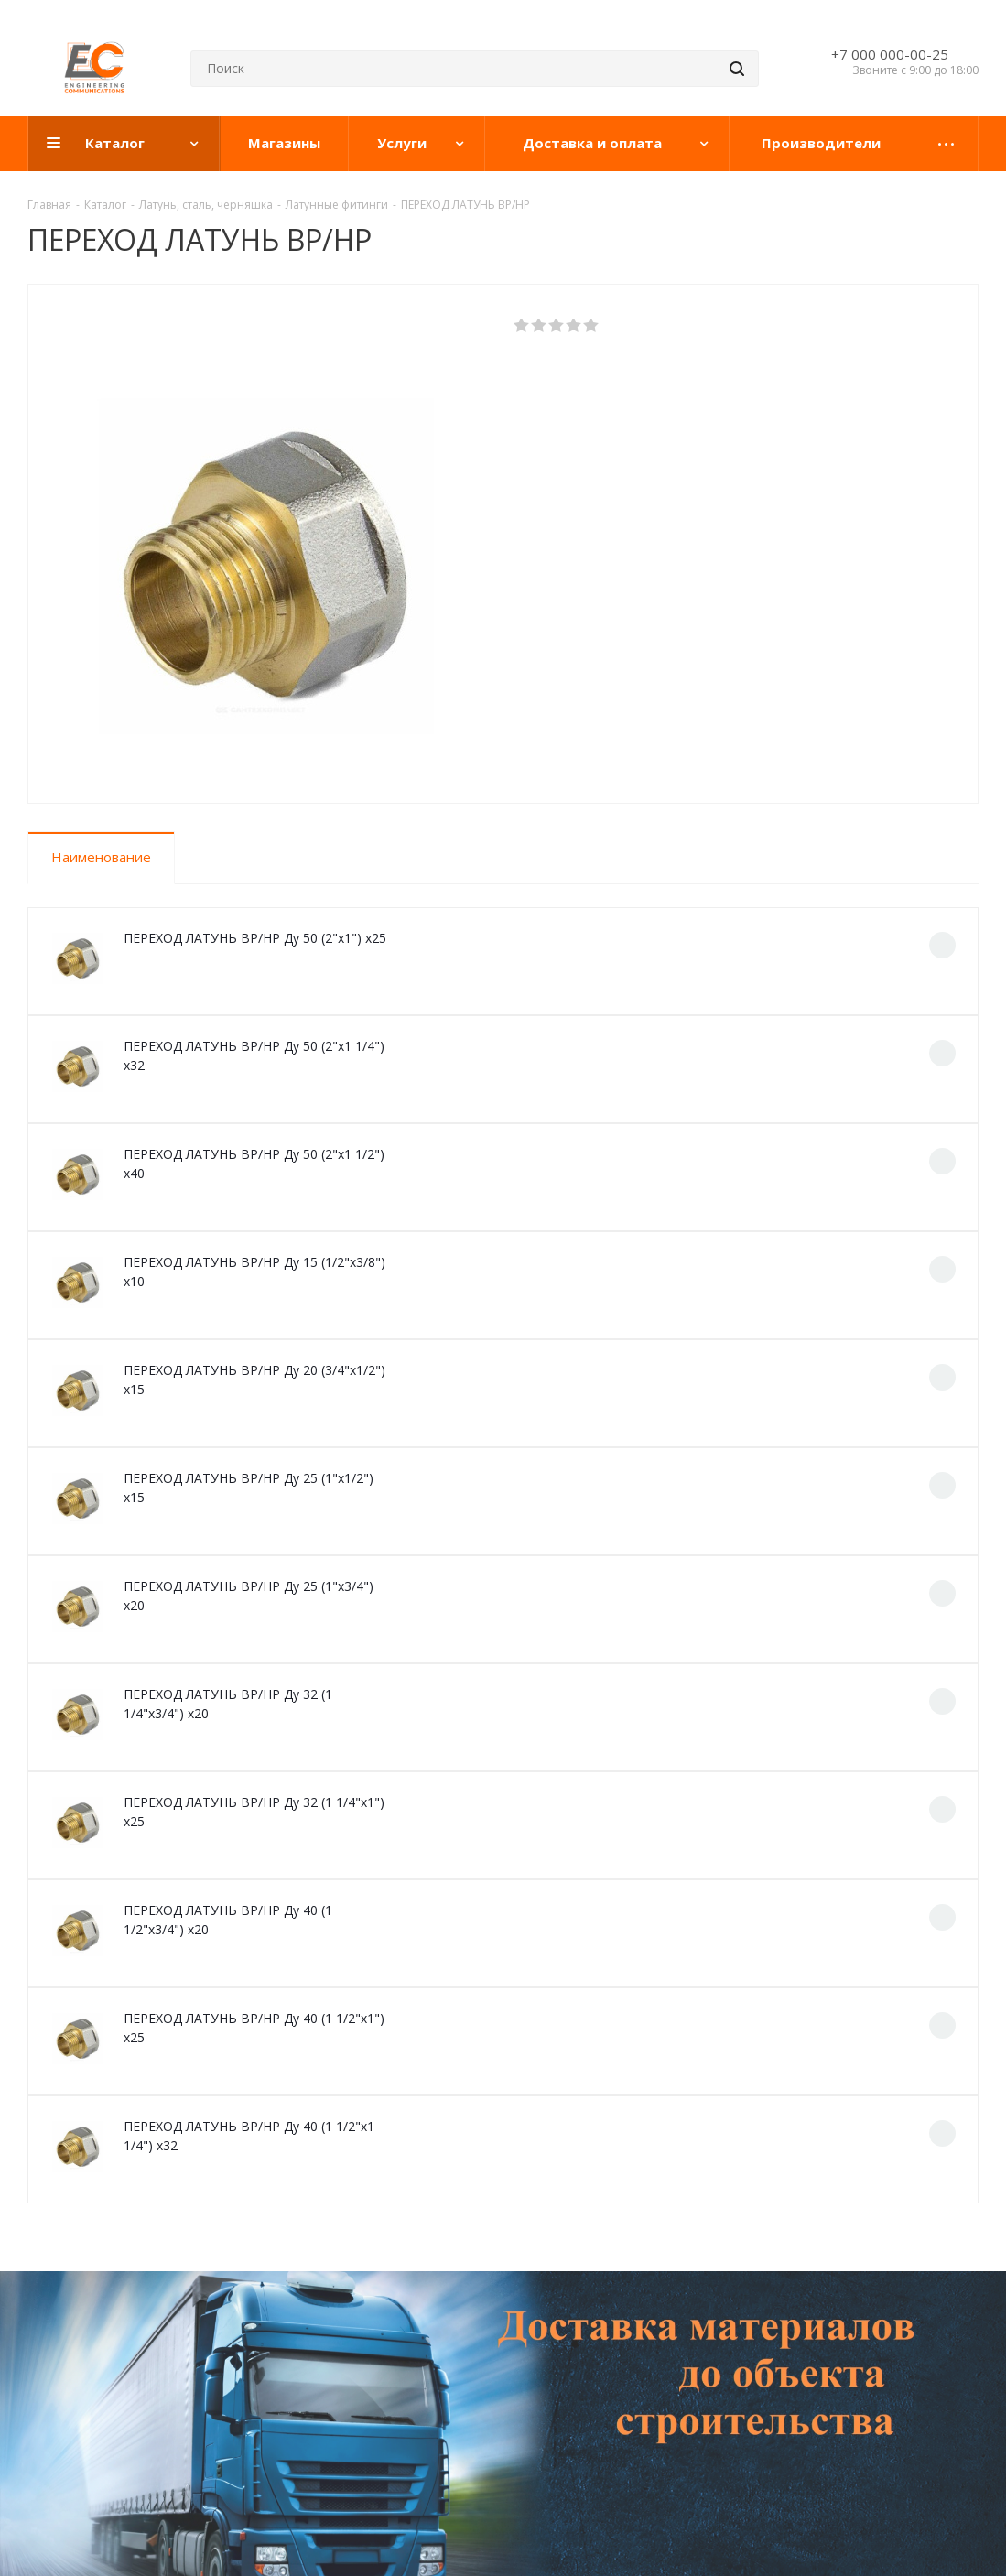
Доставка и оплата (314, 2312)
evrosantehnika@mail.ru (838, 2377)
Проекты (494, 2312)
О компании (66, 2352)
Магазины (60, 2378)
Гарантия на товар (306, 2352)
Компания (63, 2312)
